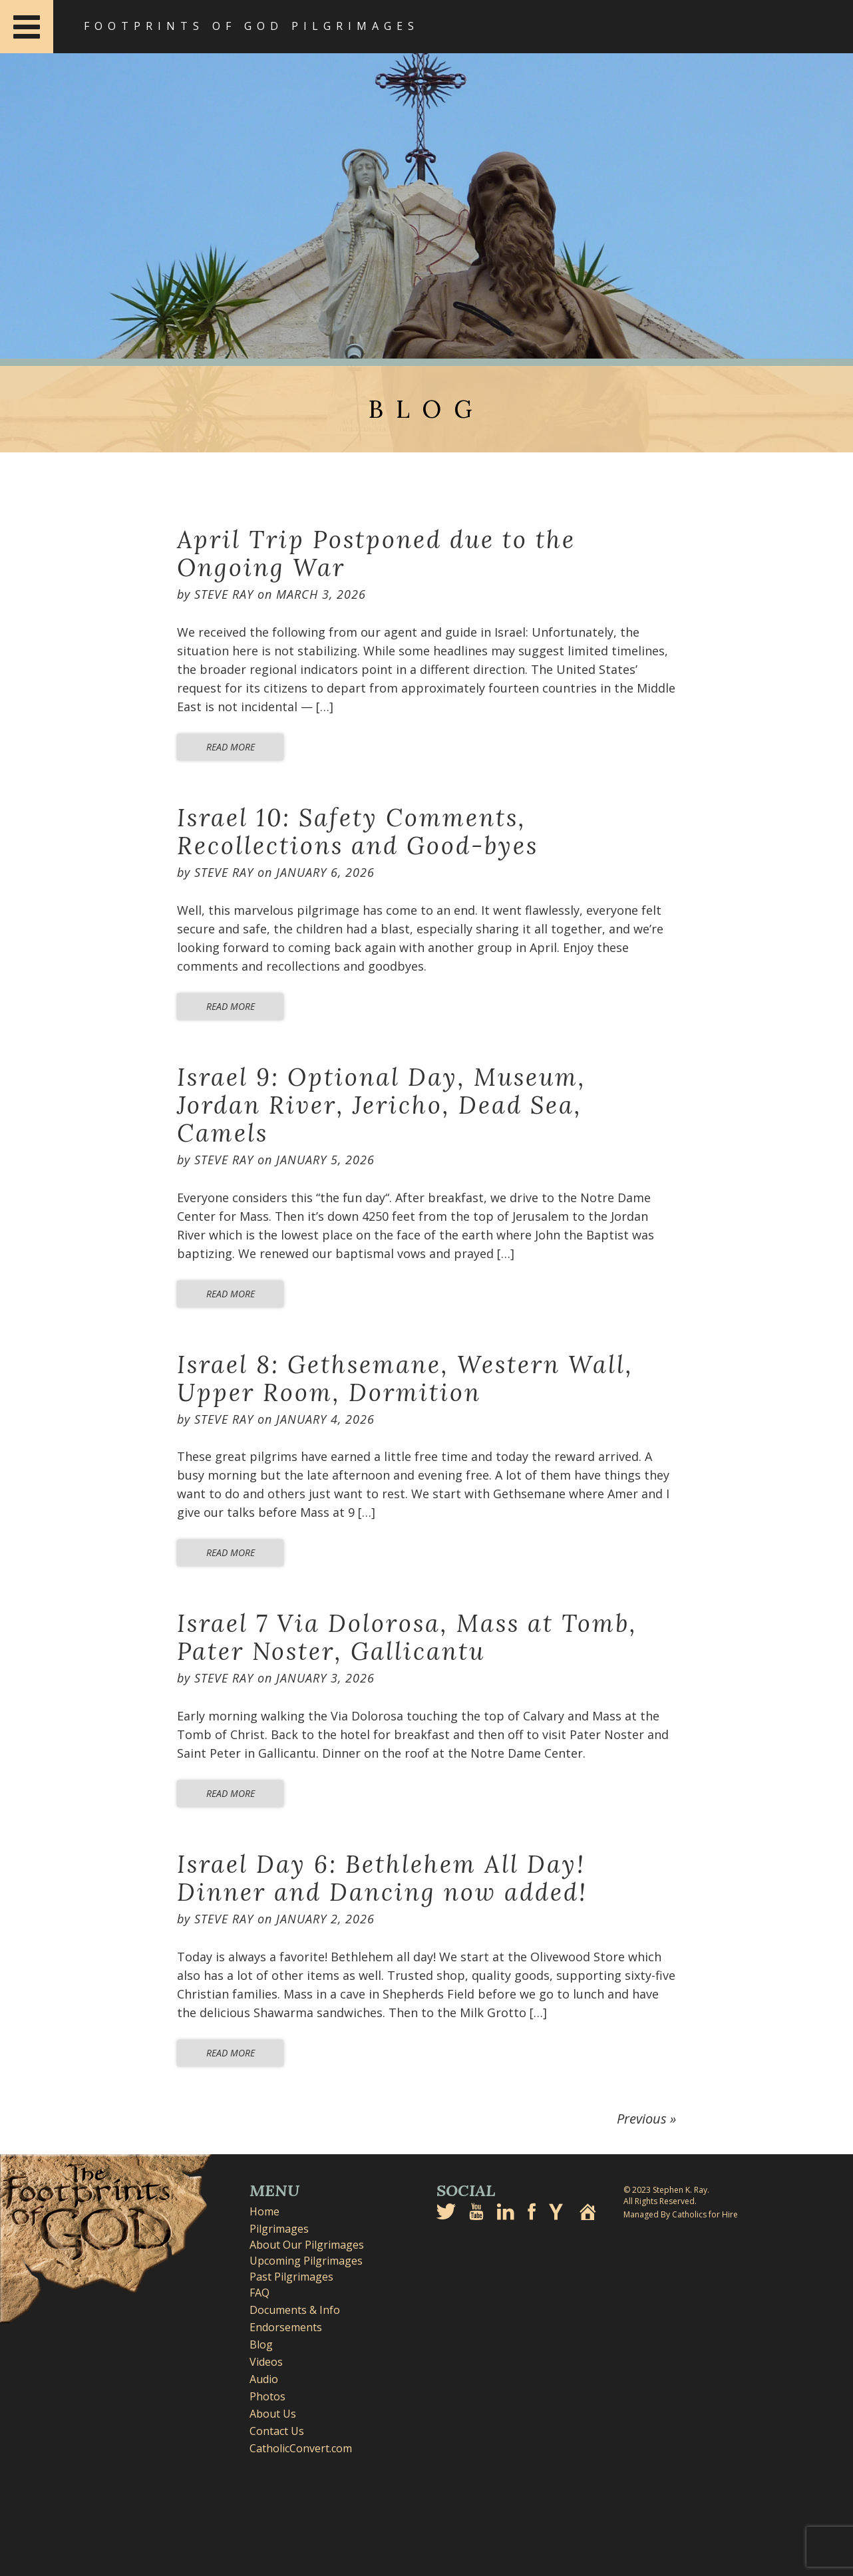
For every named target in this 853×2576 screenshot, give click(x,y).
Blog (261, 2344)
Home (264, 2211)
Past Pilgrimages (291, 2276)
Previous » (646, 2119)
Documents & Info (295, 2310)
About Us (273, 2413)
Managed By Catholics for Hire (680, 2214)
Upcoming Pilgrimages (306, 2260)
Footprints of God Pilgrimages (251, 26)
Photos (267, 2396)
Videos (266, 2361)
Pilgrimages (279, 2228)
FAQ (259, 2292)
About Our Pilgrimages (307, 2244)
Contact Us (277, 2431)
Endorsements (286, 2327)
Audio (264, 2379)
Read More (230, 746)
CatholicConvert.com (301, 2448)
